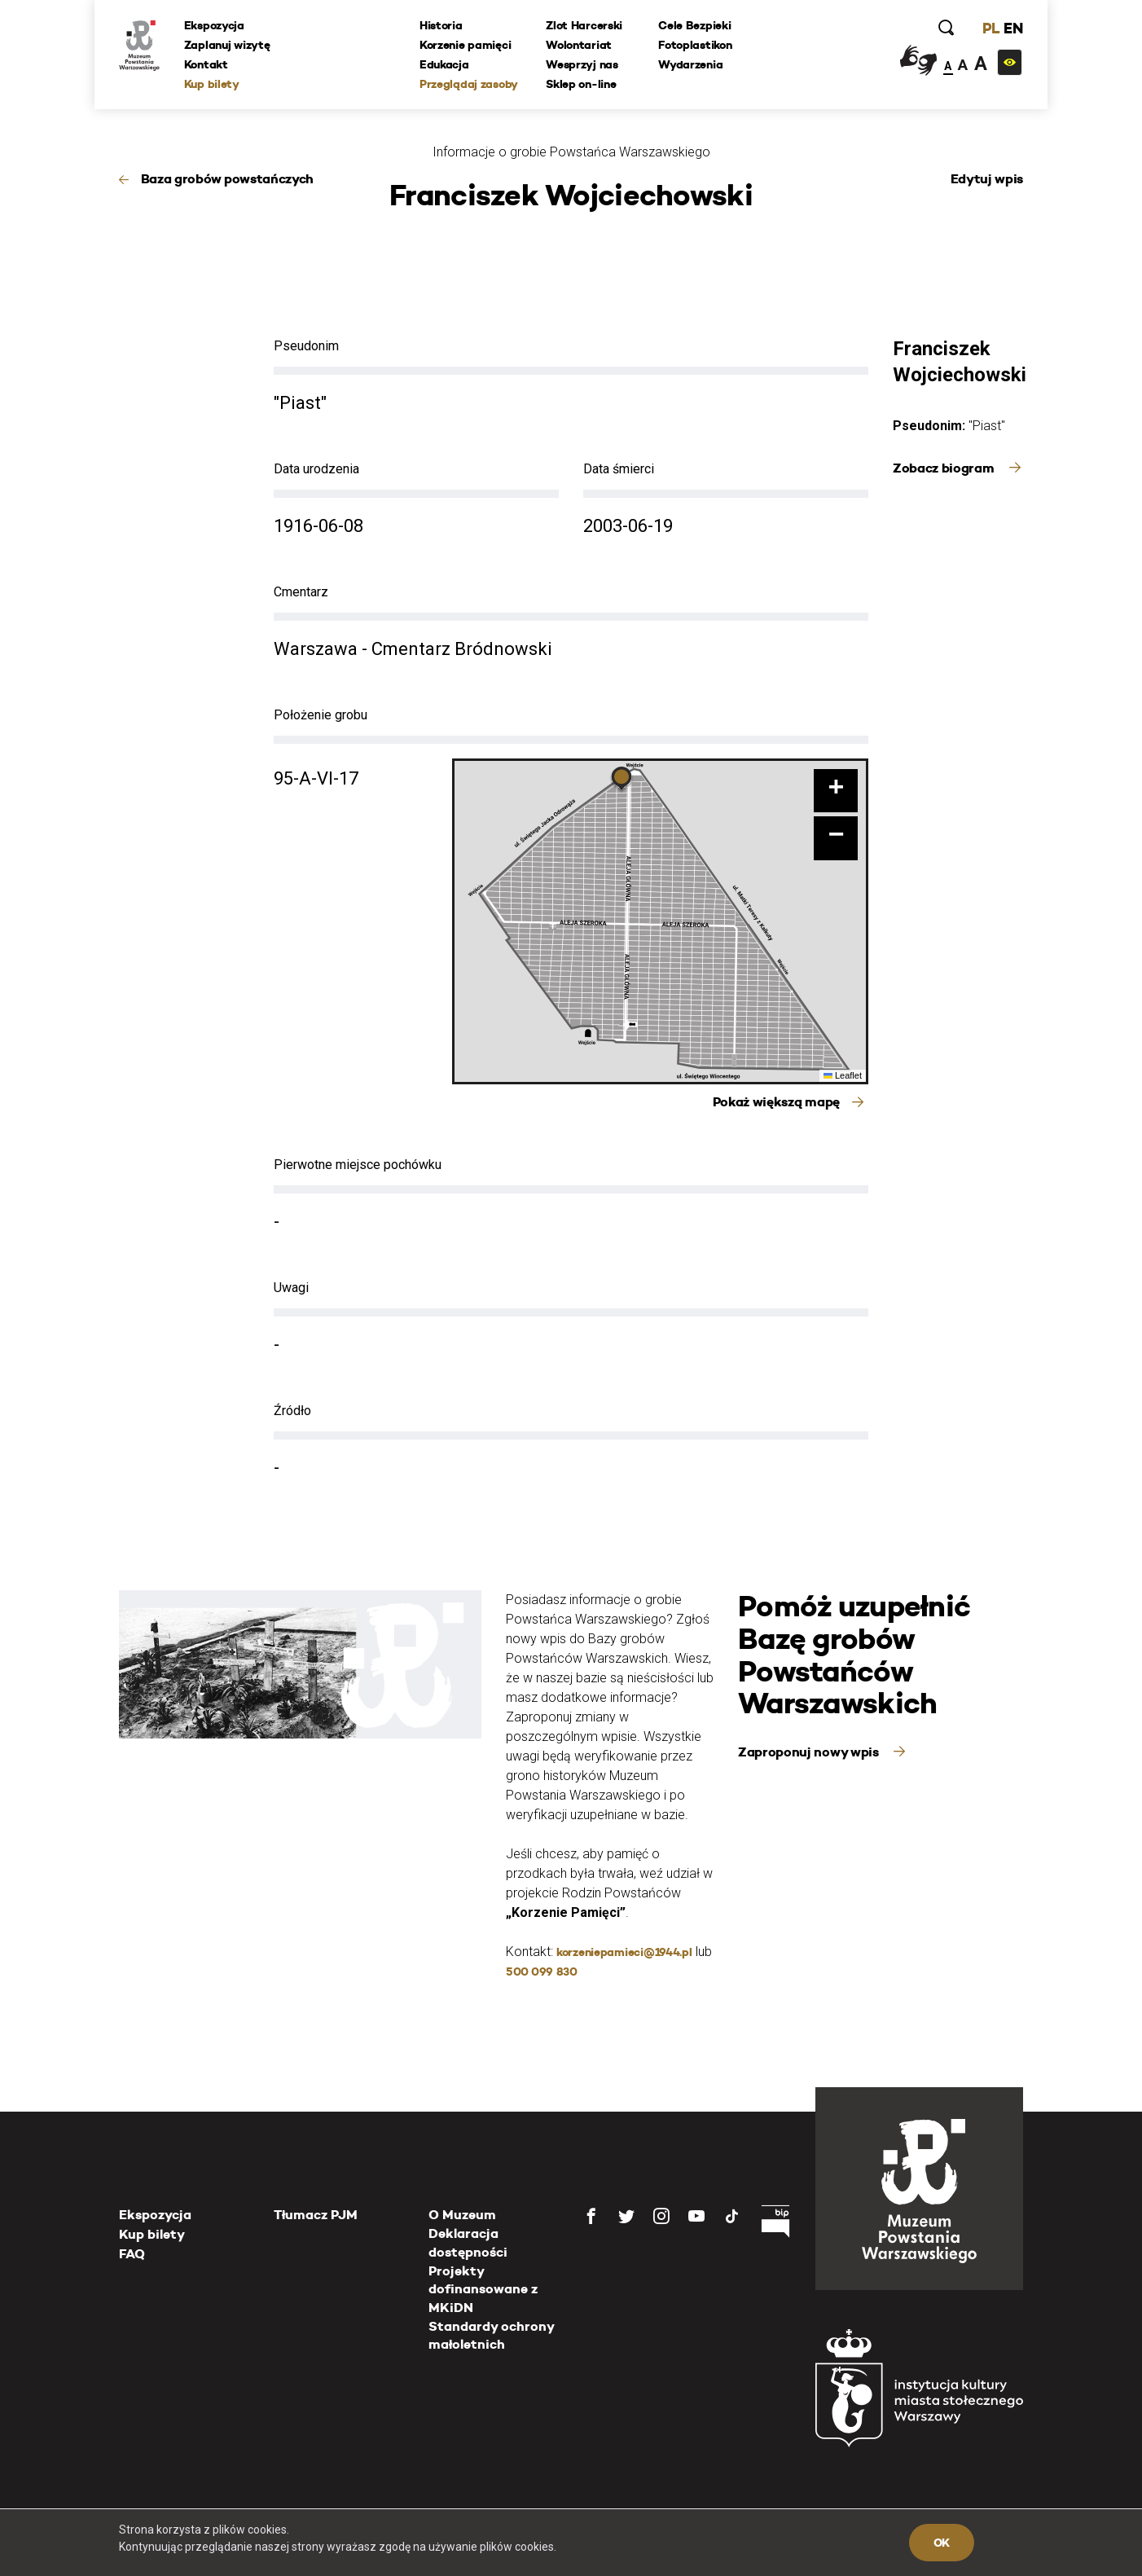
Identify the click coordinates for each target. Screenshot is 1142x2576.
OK (941, 2542)
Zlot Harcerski (584, 25)
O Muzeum (462, 2214)
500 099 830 (542, 1971)
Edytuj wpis (987, 178)
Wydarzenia (690, 64)
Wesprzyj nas (582, 64)
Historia (441, 25)
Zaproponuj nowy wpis (809, 1752)
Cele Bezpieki (694, 25)
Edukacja (444, 64)
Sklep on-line (581, 84)
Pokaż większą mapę (776, 1101)
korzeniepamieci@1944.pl (624, 1952)
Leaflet (843, 1075)
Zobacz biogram (945, 468)
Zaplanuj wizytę (227, 44)
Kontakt (206, 64)
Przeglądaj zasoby (468, 84)
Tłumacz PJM (316, 2214)
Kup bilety (211, 84)
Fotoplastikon (694, 44)
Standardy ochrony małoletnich (491, 2335)
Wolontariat (579, 44)
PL (990, 28)
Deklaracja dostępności (467, 2242)
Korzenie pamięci (465, 44)
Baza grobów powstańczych (227, 178)
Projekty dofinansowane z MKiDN (483, 2289)
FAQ (132, 2253)
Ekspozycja (214, 25)
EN (1013, 28)
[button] (621, 780)
